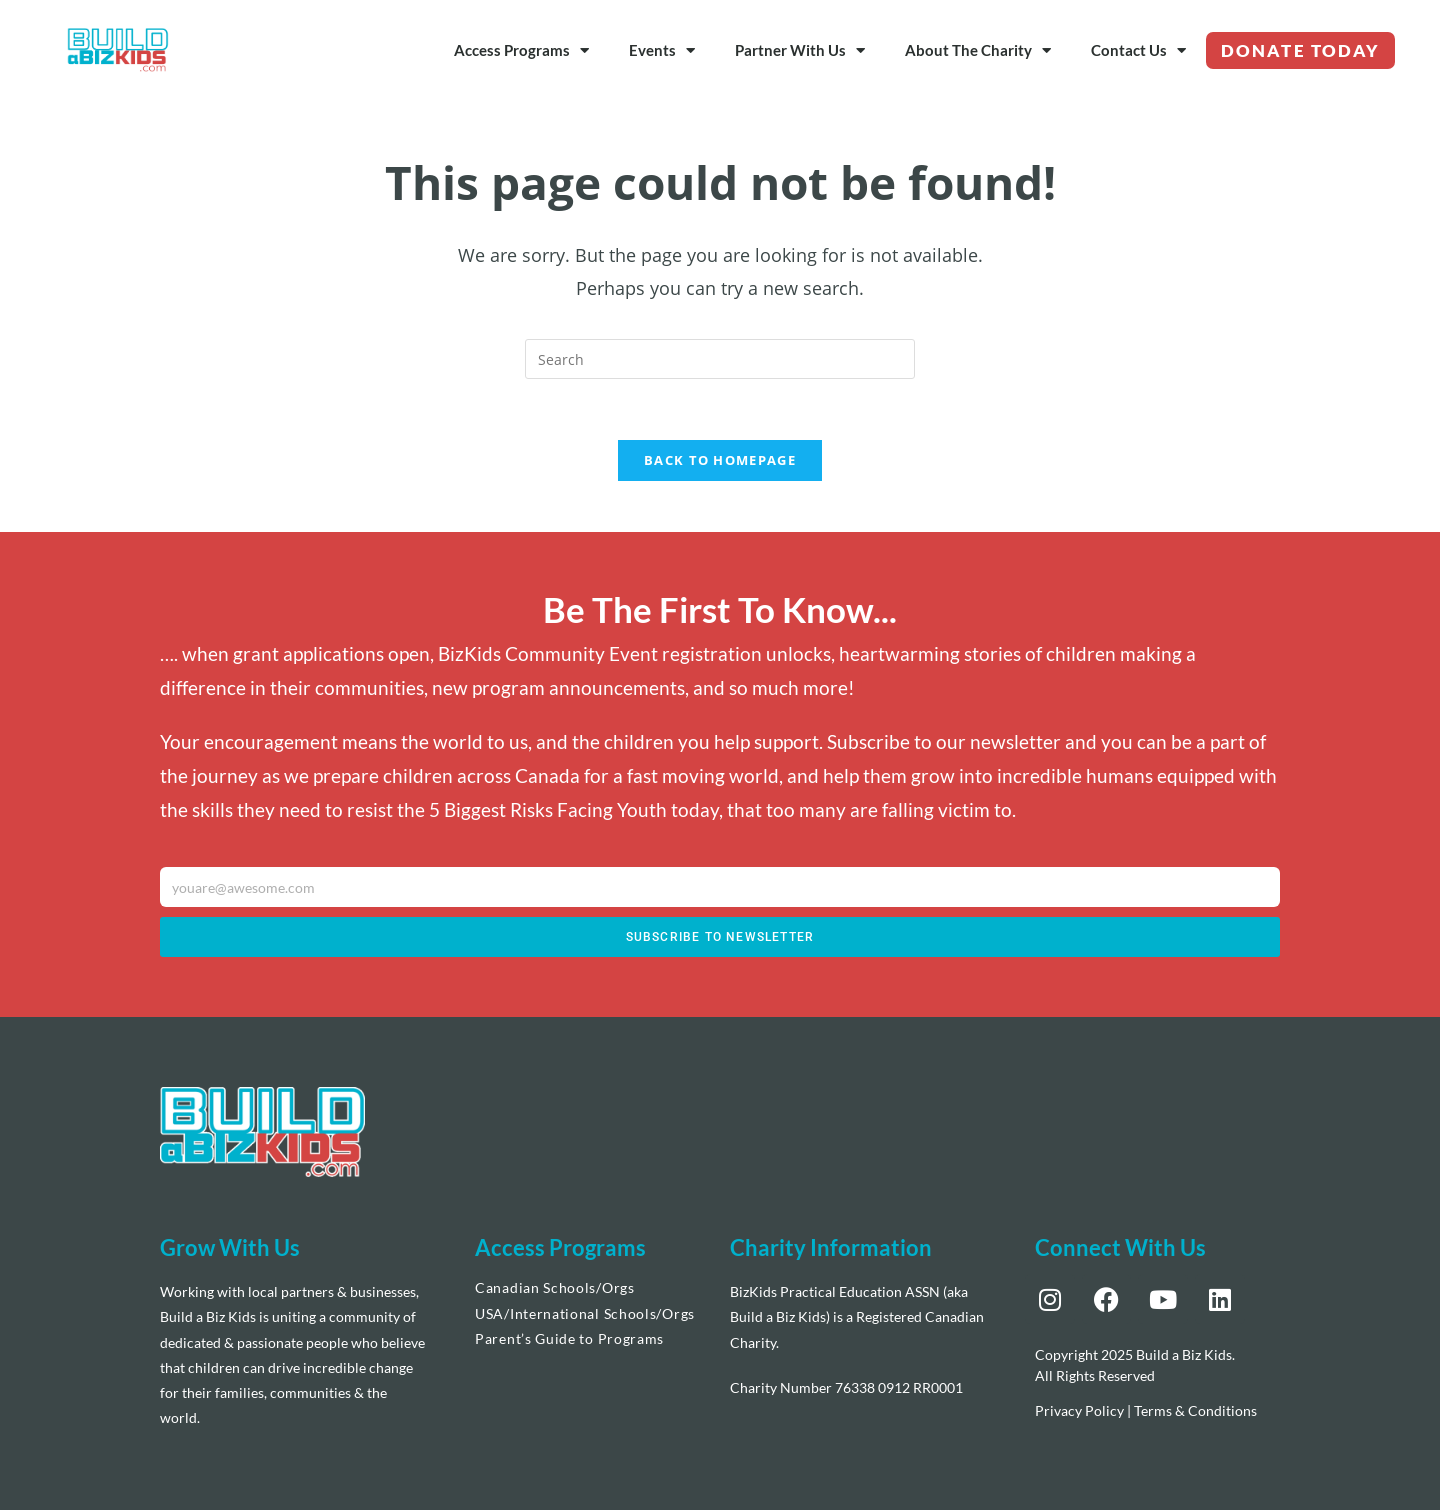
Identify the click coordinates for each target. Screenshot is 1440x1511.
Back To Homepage (720, 460)
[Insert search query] (720, 359)
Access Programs (521, 50)
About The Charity (978, 50)
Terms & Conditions (1195, 1411)
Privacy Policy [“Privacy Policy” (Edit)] (1079, 1411)
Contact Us (1138, 50)
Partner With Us (800, 50)
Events (662, 50)
